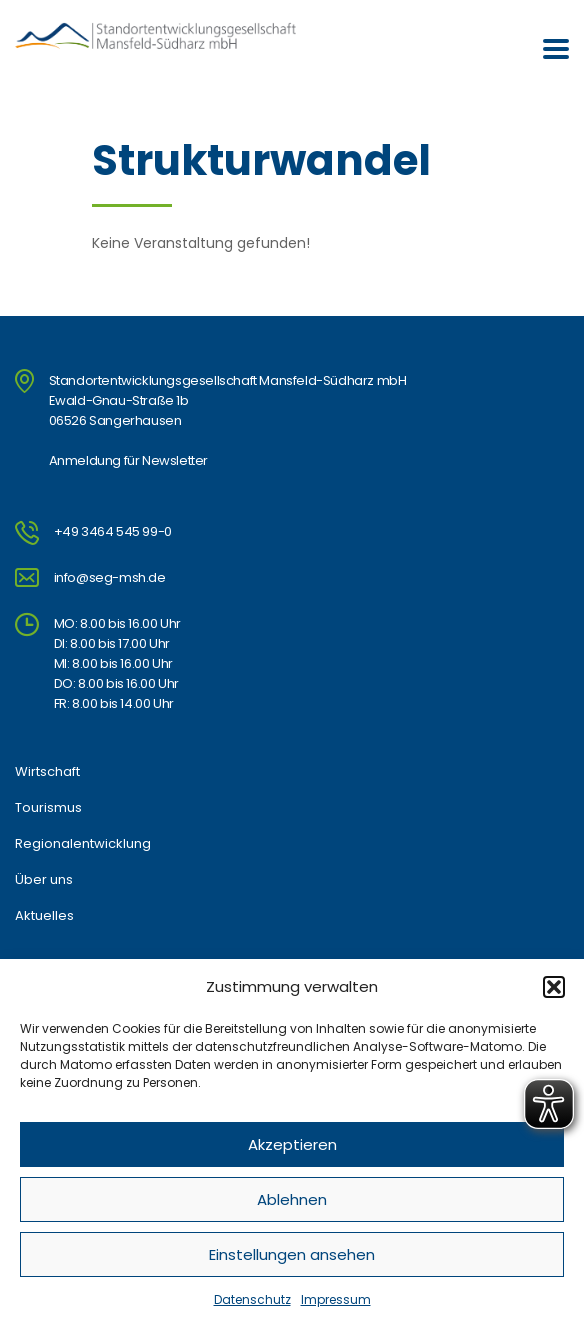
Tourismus (48, 808)
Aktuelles (44, 916)
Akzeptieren (292, 1144)
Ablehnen (292, 1199)
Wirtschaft (47, 772)
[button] (554, 987)
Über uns (44, 880)
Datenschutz (252, 1299)
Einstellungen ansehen (292, 1254)
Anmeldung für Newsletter (128, 460)
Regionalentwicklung (83, 844)
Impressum (336, 1299)
